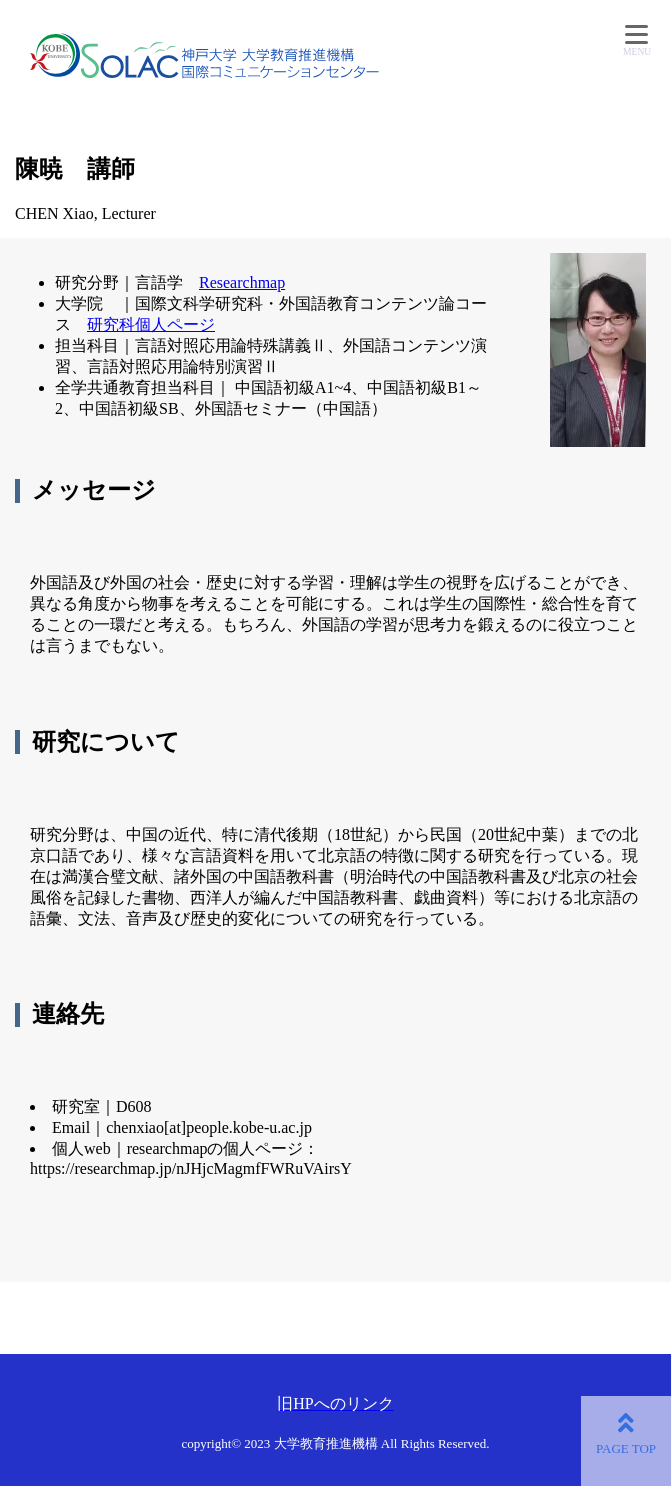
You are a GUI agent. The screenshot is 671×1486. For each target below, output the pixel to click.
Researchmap (242, 282)
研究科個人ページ (151, 324)
